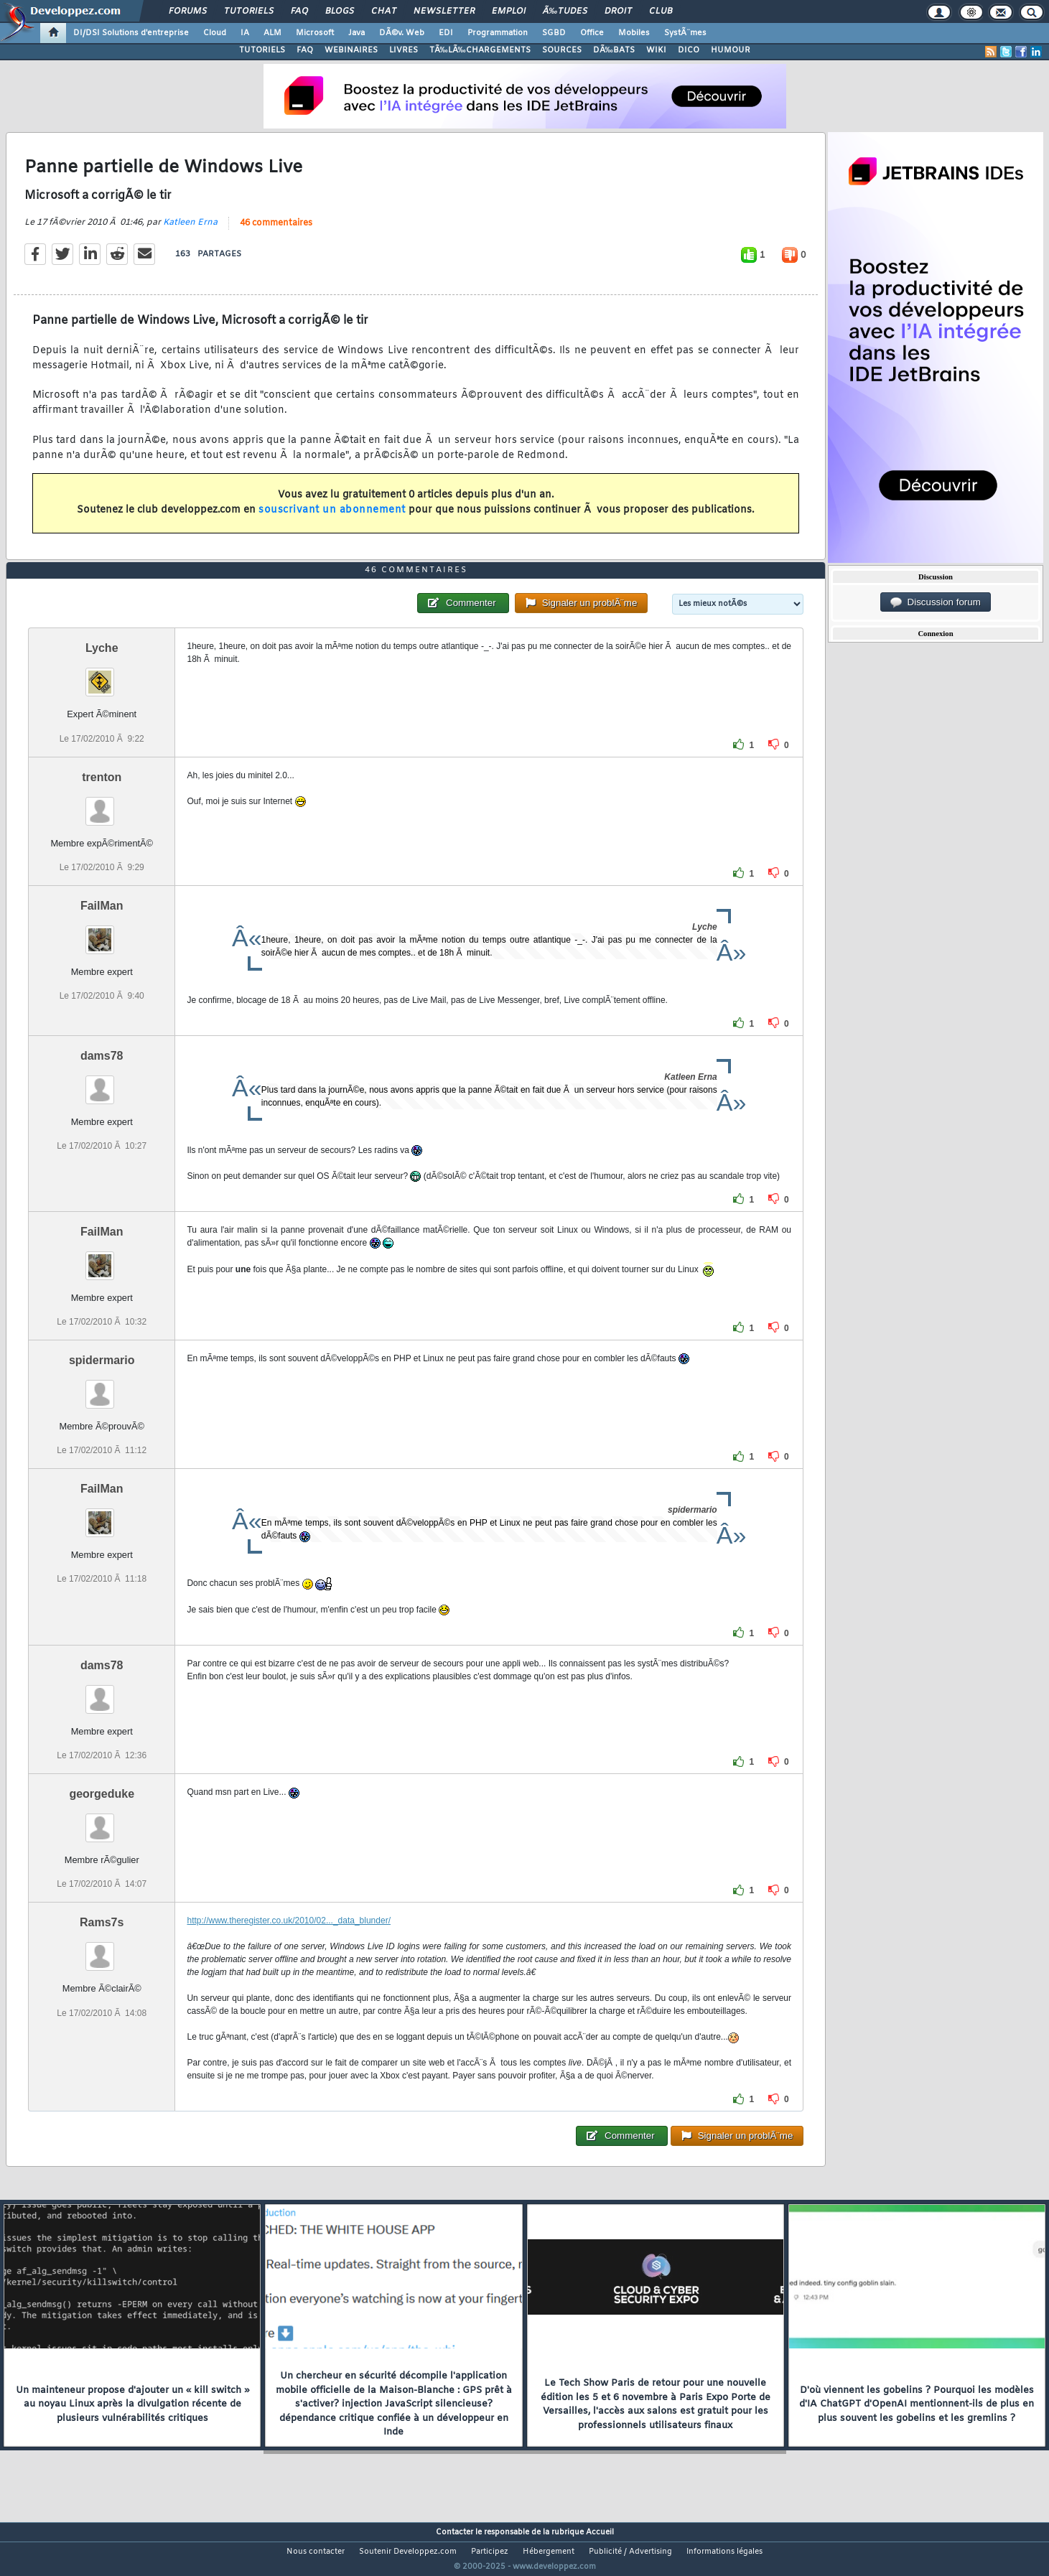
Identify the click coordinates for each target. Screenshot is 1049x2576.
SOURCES (562, 50)
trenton (101, 804)
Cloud (214, 33)
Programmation (497, 33)
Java (356, 33)
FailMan (101, 932)
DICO (688, 50)
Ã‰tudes (565, 11)
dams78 (101, 1082)
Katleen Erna (190, 231)
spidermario (102, 1387)
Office (592, 33)
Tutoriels (249, 11)
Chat (384, 11)
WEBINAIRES (351, 50)
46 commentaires (276, 232)
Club (660, 11)
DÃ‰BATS (614, 50)
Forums (187, 11)
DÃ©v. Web (401, 33)
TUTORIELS (262, 50)
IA (245, 33)
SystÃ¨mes (685, 33)
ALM (272, 33)
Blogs (339, 11)
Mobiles (634, 33)
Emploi (508, 11)
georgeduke (101, 1821)
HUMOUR (730, 50)
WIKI (656, 50)
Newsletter (444, 11)
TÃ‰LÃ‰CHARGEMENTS (480, 50)
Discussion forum (935, 602)
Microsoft (315, 33)
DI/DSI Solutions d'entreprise (131, 33)
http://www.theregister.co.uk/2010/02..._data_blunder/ (289, 1948)
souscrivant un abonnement (332, 519)
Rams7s (101, 1949)
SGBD (554, 33)
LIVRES (403, 50)
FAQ (299, 11)
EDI (446, 33)
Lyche (101, 675)
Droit (618, 11)
